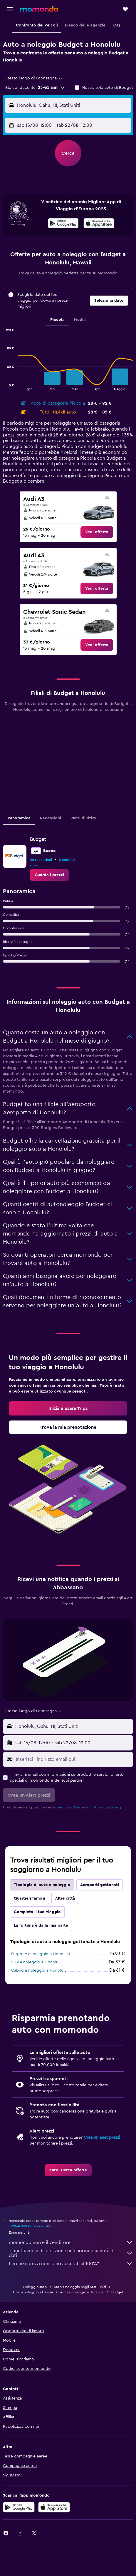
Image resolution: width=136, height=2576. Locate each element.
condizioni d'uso (68, 1807)
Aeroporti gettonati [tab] (99, 1885)
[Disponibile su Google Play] (63, 224)
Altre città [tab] (65, 1898)
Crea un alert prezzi (102, 2137)
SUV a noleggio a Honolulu (36, 1962)
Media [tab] (80, 320)
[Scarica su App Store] (54, 2507)
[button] (10, 9)
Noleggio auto (35, 2287)
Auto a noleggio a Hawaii (32, 2292)
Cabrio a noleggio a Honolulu (39, 1970)
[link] (96, 532)
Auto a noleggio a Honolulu (82, 2292)
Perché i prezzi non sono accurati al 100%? (71, 2263)
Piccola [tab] (57, 320)
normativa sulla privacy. (103, 1807)
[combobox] (34, 78)
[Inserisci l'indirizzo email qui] (73, 1759)
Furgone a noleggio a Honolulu (40, 1954)
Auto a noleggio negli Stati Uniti (80, 2287)
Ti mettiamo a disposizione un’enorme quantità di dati (71, 2253)
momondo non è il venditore (71, 2242)
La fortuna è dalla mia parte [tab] (41, 1925)
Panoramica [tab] (19, 818)
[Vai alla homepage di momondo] (39, 9)
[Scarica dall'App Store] (98, 224)
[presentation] (98, 223)
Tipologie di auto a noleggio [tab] (42, 1885)
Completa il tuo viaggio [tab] (37, 1912)
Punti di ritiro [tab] (83, 818)
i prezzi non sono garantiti (29, 2225)
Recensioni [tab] (50, 818)
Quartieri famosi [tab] (29, 1898)
